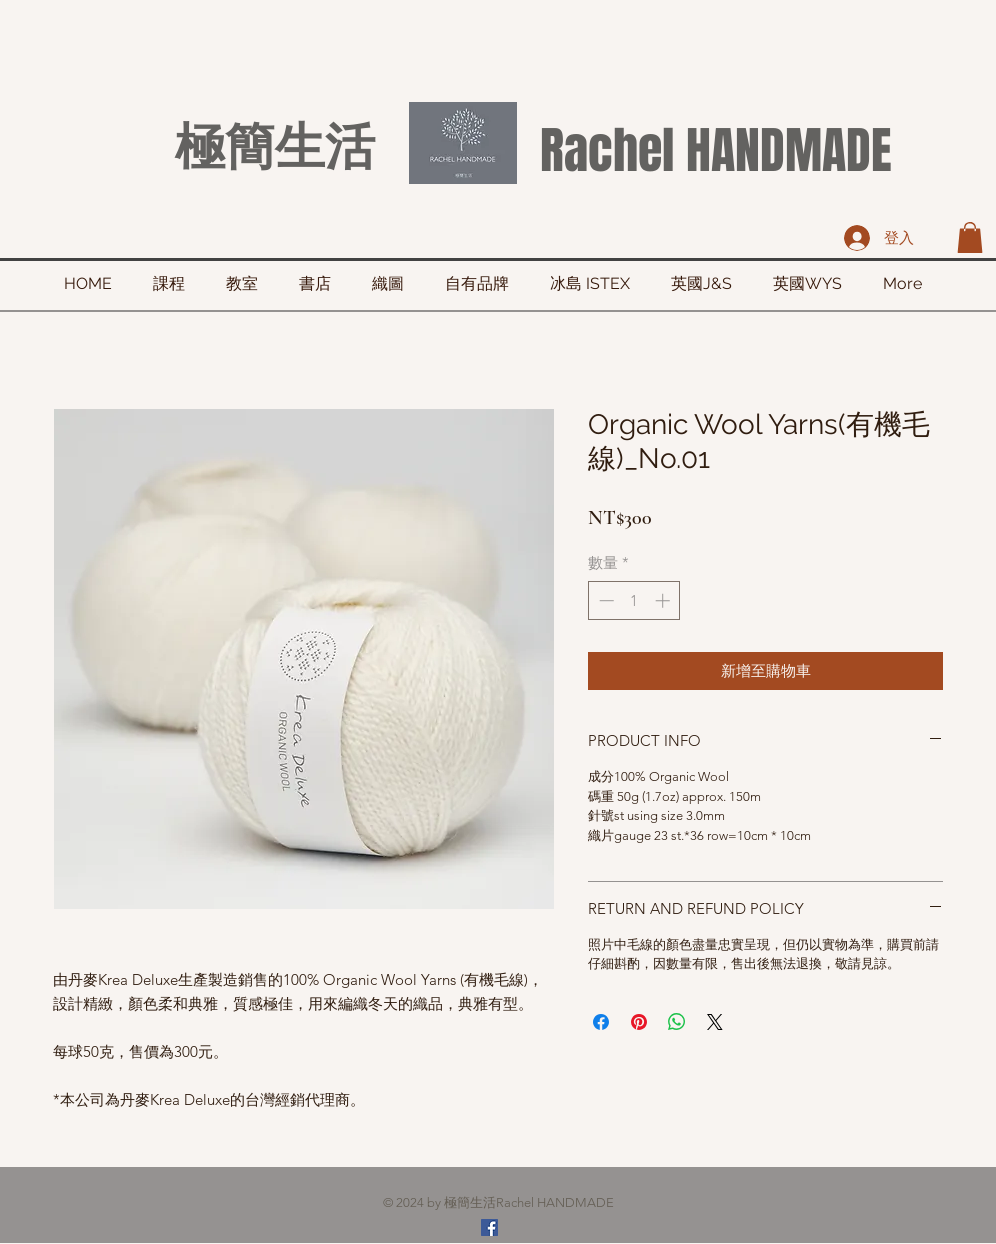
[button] (970, 237)
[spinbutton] (634, 600)
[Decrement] (604, 600)
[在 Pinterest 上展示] (639, 1022)
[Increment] (664, 600)
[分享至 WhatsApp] (677, 1022)
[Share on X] (715, 1022)
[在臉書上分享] (601, 1022)
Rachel (607, 150)
